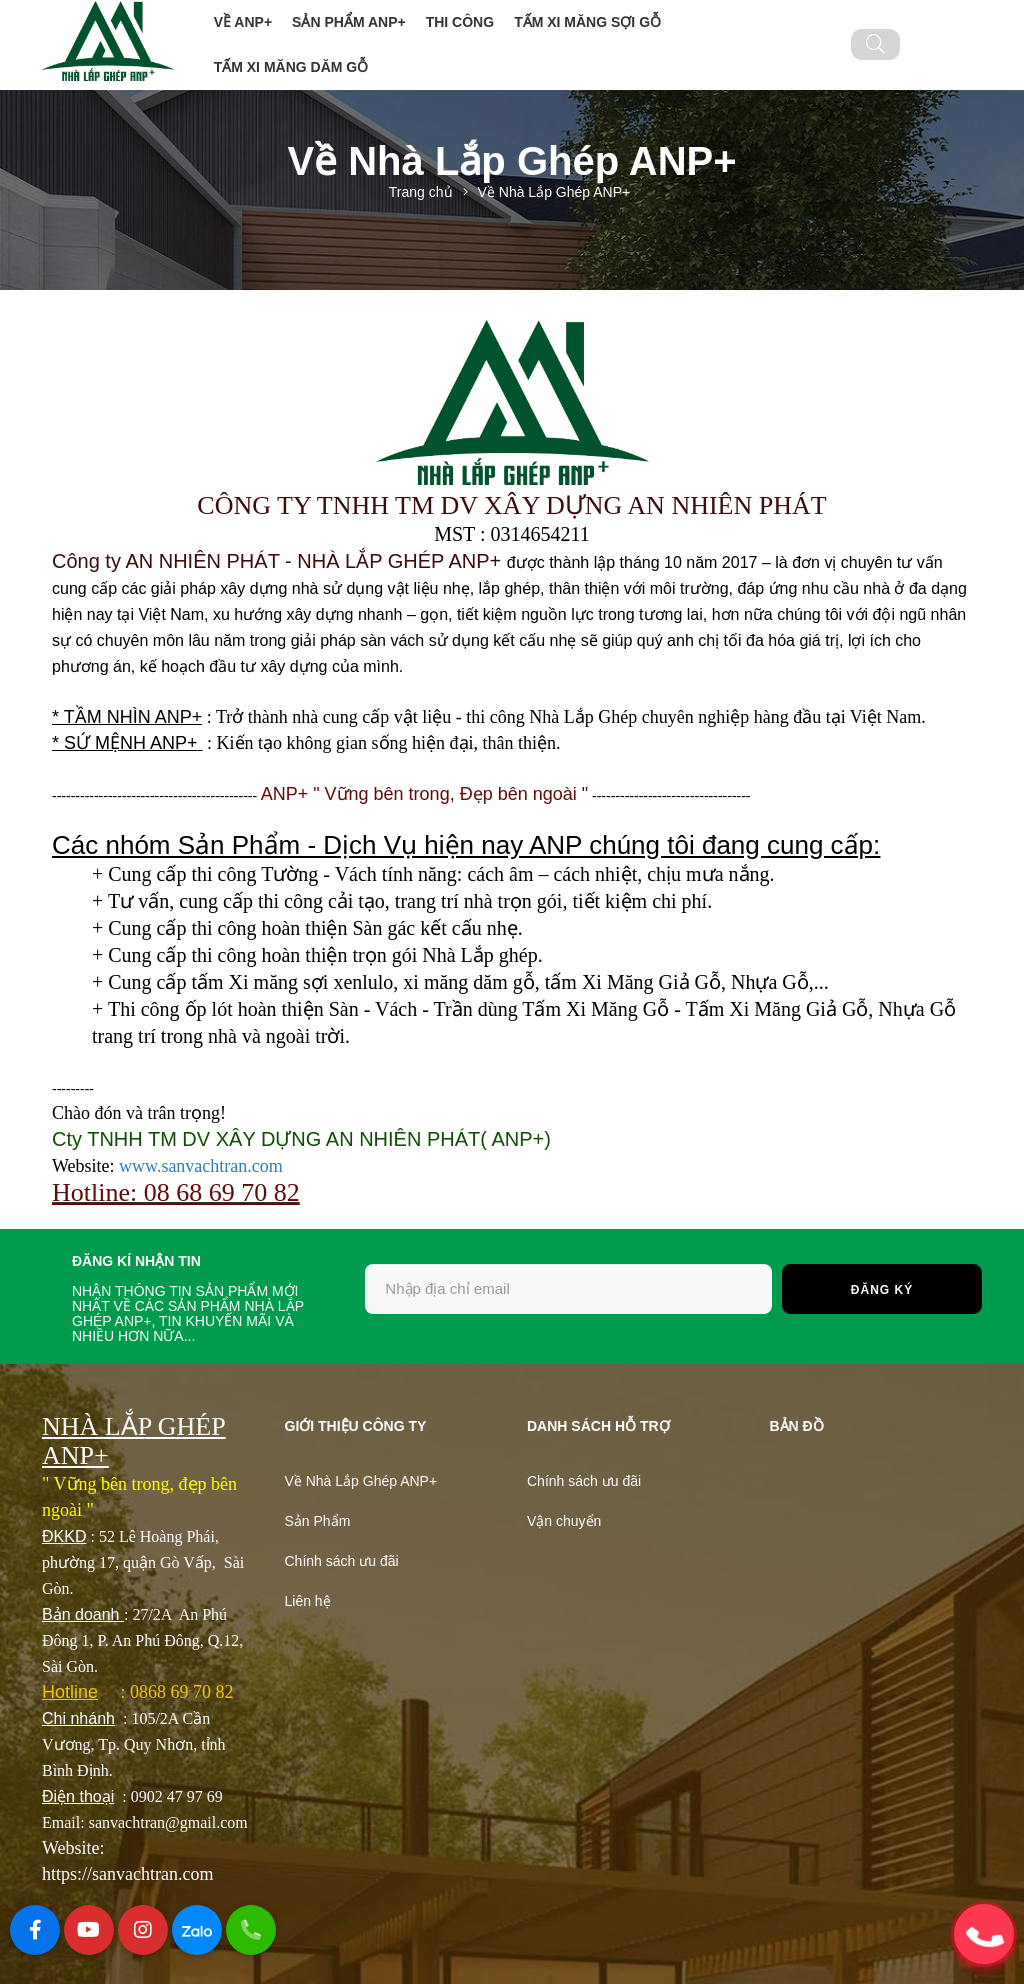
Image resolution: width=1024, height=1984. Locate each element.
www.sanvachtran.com (201, 1166)
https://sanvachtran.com (127, 1874)
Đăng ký (882, 1290)
